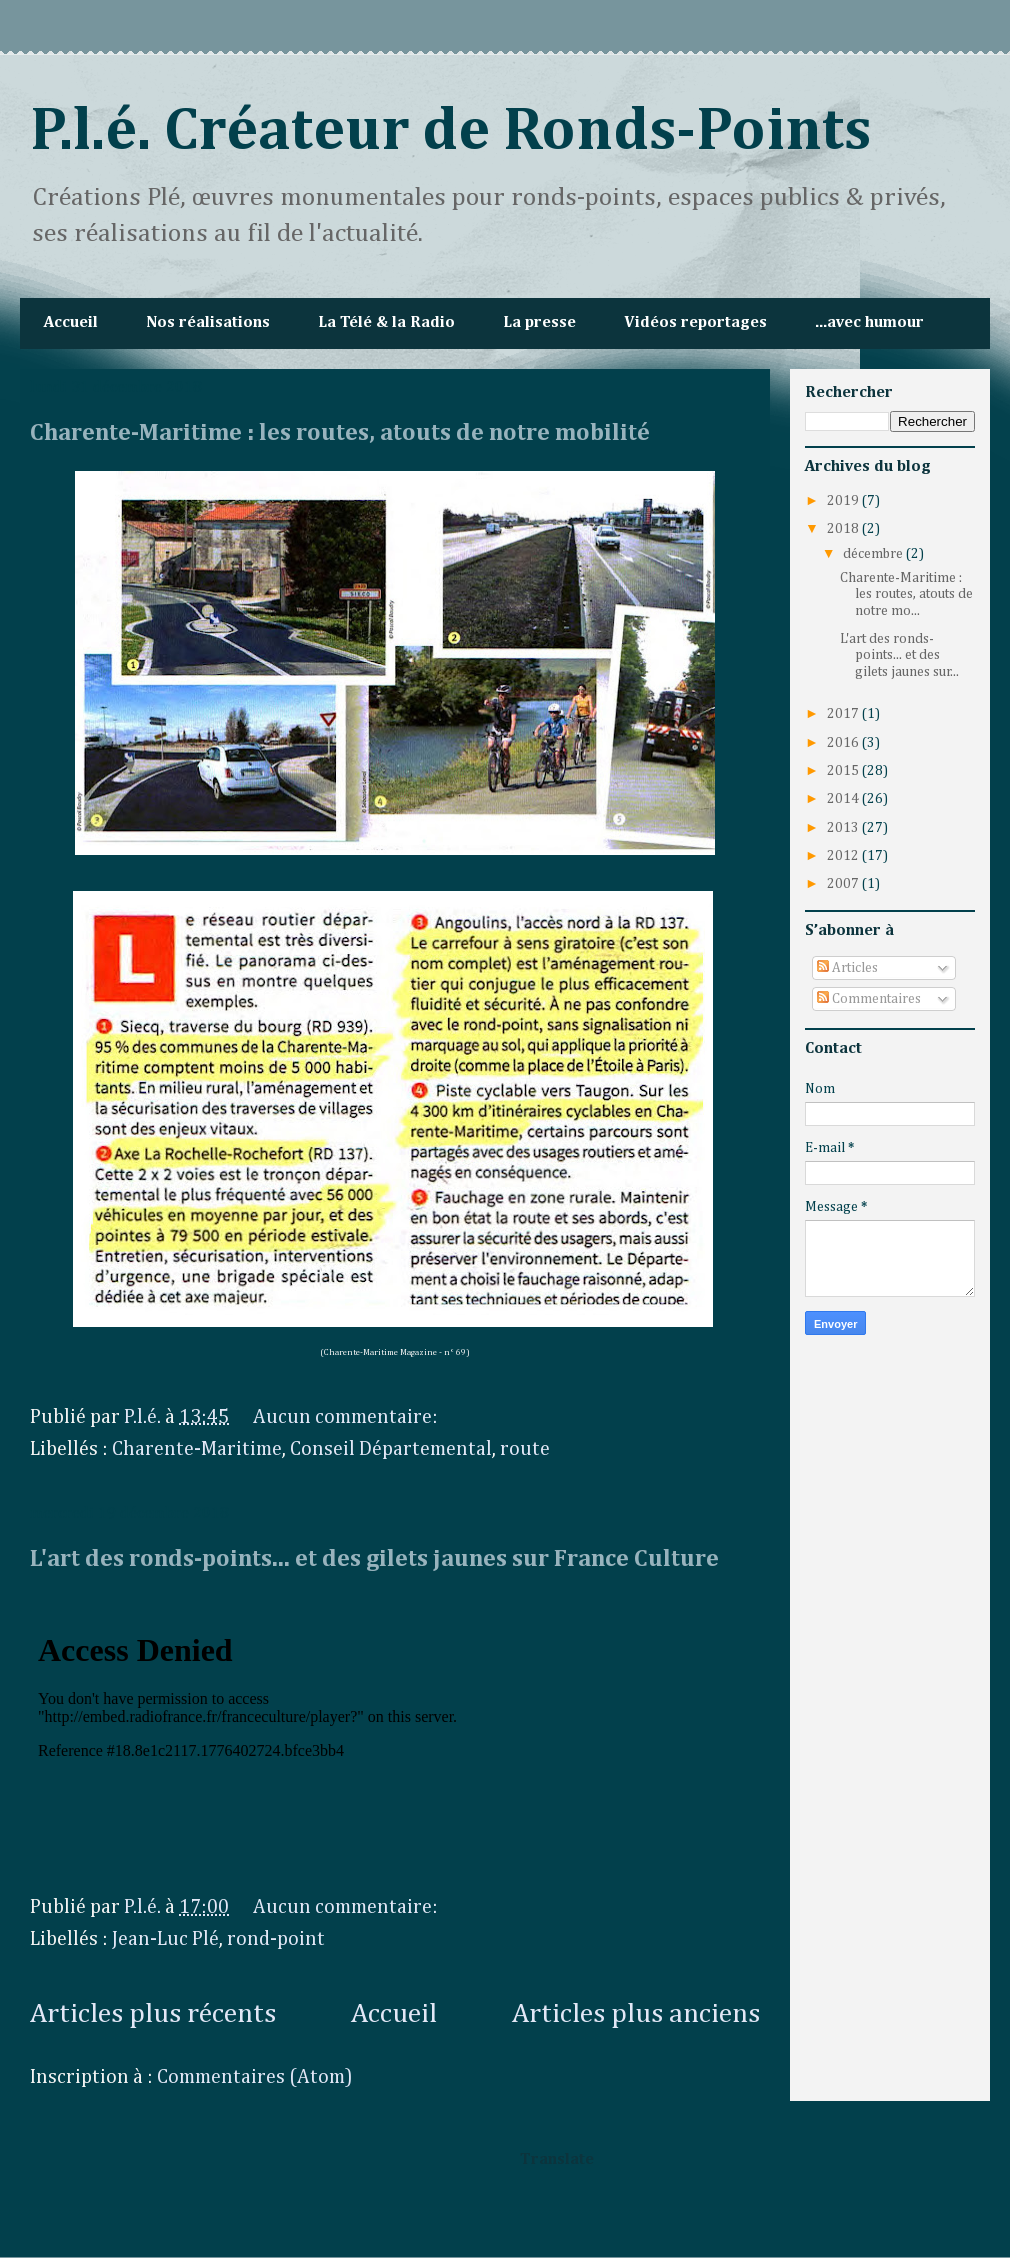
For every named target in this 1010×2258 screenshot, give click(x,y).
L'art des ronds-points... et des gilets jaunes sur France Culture (374, 1559)
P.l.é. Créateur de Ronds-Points (450, 132)
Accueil (71, 323)
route (525, 1449)
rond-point (276, 1939)
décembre (874, 554)
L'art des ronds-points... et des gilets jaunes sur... (899, 656)
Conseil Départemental (391, 1449)
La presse (539, 323)
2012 (844, 856)
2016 (844, 743)
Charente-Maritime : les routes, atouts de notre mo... (906, 595)
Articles (847, 968)
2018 (844, 529)
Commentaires (869, 999)
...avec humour (869, 323)
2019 (844, 501)
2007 (844, 884)
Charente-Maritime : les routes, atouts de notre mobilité (340, 433)
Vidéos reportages (695, 323)
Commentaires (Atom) (255, 2077)
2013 (844, 828)
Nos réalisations (208, 323)
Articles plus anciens (636, 2014)
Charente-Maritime (197, 1449)
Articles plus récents (153, 2014)
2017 (844, 714)
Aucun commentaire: (347, 1417)
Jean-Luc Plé (165, 1939)
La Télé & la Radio (386, 323)
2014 (844, 799)
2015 (844, 771)
